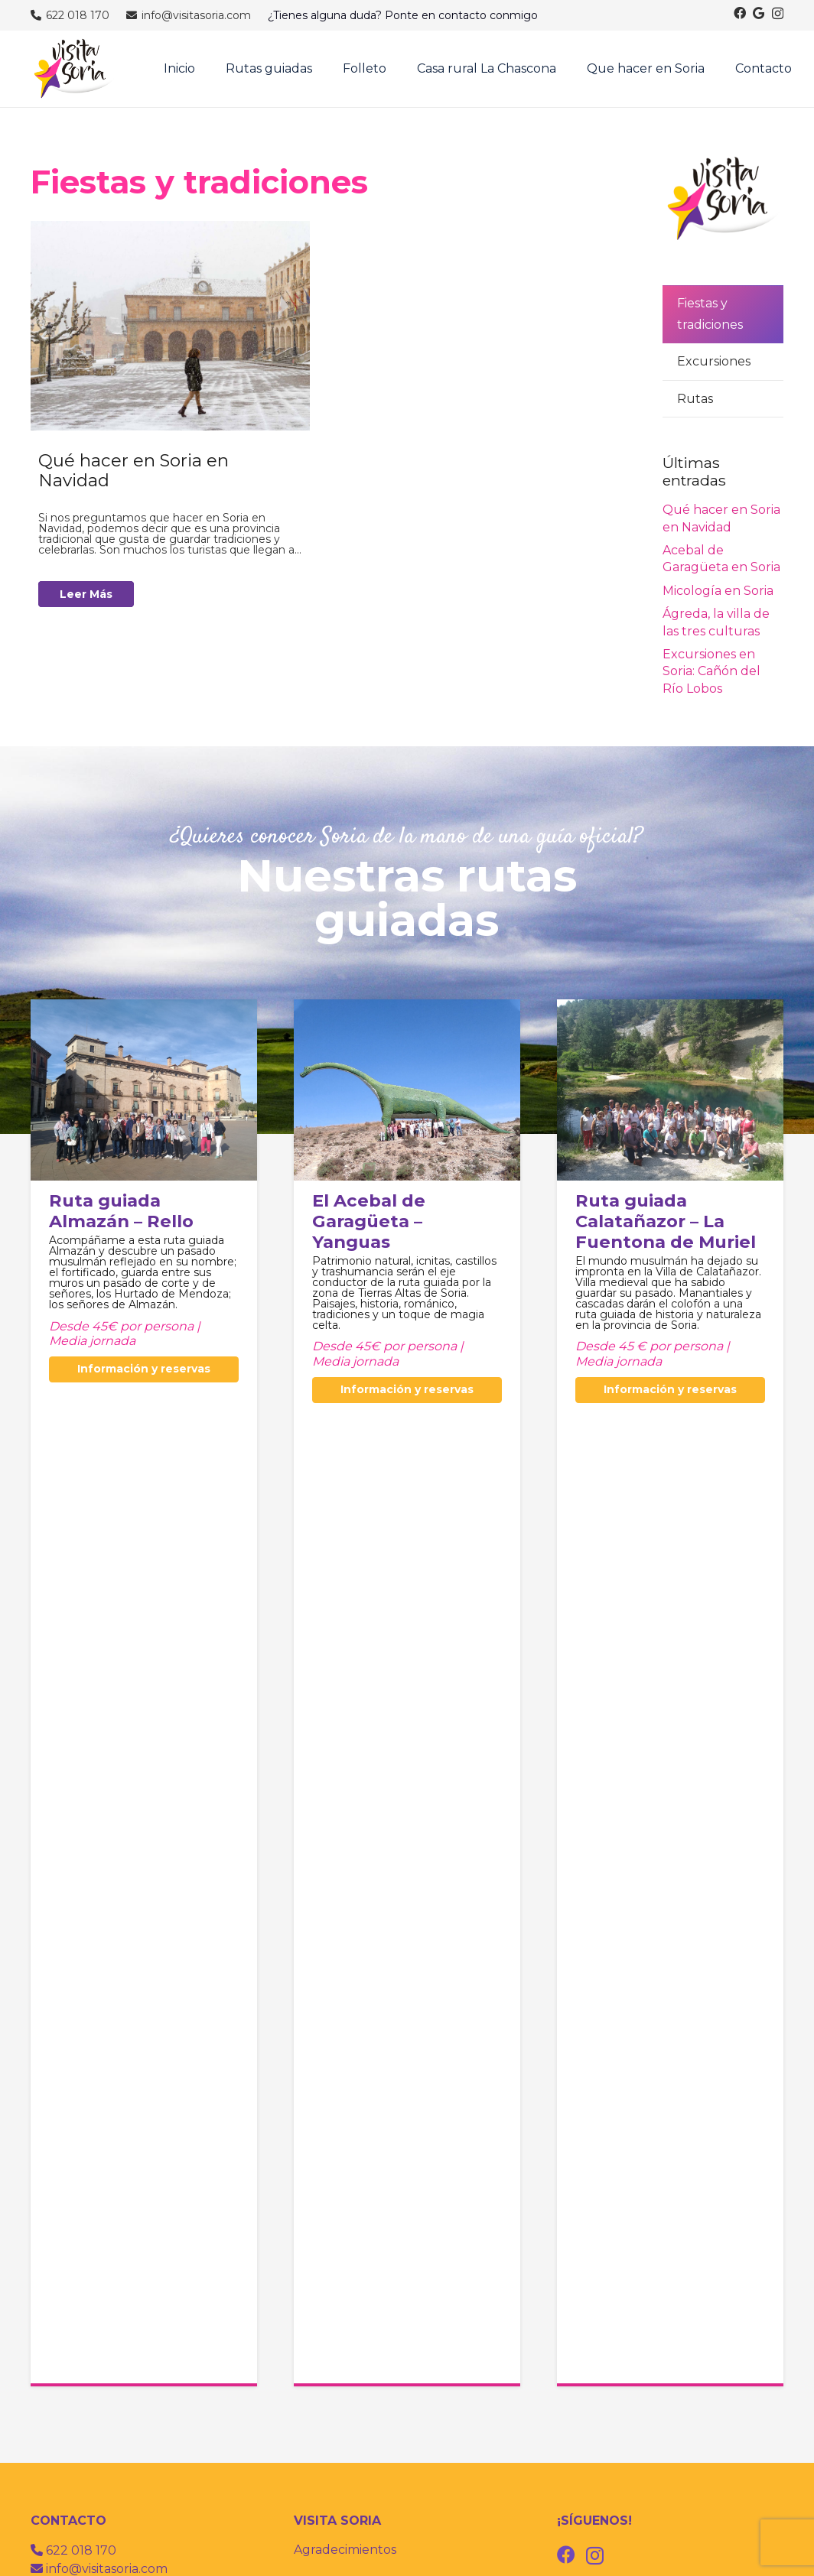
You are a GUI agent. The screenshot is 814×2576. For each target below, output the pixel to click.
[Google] (758, 13)
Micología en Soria (718, 590)
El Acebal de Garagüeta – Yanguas (368, 1221)
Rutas (695, 398)
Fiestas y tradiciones (710, 314)
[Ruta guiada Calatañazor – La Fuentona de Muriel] (670, 1009)
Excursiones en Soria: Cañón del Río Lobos (711, 671)
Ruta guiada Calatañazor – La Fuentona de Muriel (665, 1221)
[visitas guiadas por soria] (74, 68)
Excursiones (714, 361)
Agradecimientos (345, 2549)
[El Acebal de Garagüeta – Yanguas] (407, 1009)
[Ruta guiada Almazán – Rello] (144, 1009)
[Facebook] (740, 13)
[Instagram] (777, 14)
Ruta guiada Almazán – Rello (121, 1211)
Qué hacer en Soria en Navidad (133, 471)
